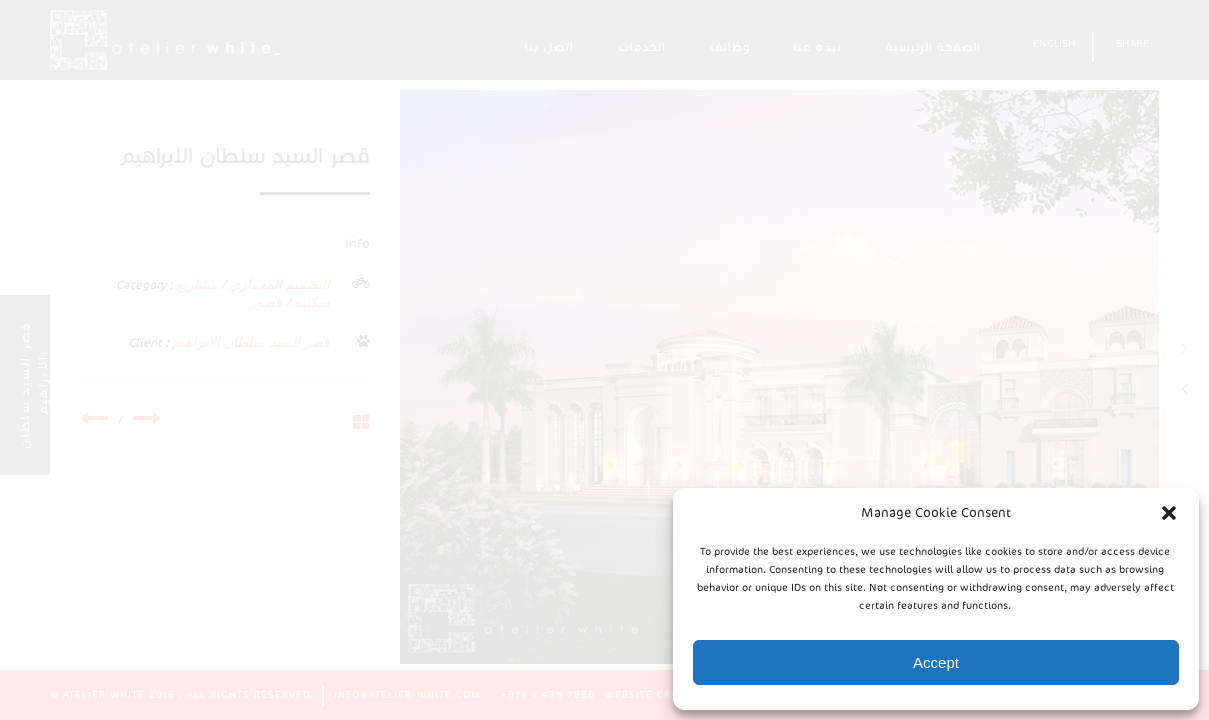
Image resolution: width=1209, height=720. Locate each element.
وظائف (730, 46)
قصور (265, 302)
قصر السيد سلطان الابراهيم (251, 342)
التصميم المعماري (280, 284)
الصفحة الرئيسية (933, 46)
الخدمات (642, 46)
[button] (1169, 513)
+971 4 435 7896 (548, 695)
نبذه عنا (818, 46)
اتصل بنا (549, 46)
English (1054, 43)
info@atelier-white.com (407, 695)
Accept (936, 662)
